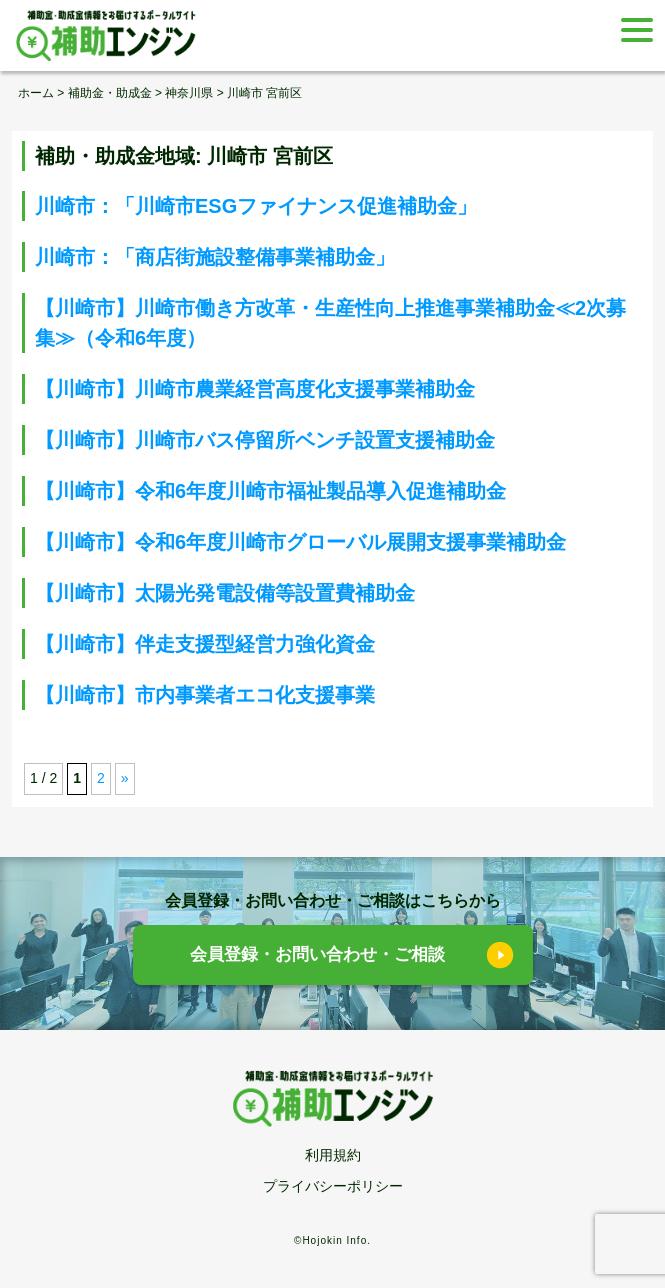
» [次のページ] (125, 778)
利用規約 (333, 1155)
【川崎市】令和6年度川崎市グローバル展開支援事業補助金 (300, 542)
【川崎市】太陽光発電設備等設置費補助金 (225, 593)
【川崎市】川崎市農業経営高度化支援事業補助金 (255, 389)
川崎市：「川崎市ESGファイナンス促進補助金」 (256, 206)
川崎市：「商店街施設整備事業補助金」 (215, 257)
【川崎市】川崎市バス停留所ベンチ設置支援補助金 (265, 440)
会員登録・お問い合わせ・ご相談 (317, 954)
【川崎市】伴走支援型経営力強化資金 (205, 644)
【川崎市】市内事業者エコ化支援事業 (205, 695)
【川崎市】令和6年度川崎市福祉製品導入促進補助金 (270, 491)
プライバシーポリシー (333, 1186)
